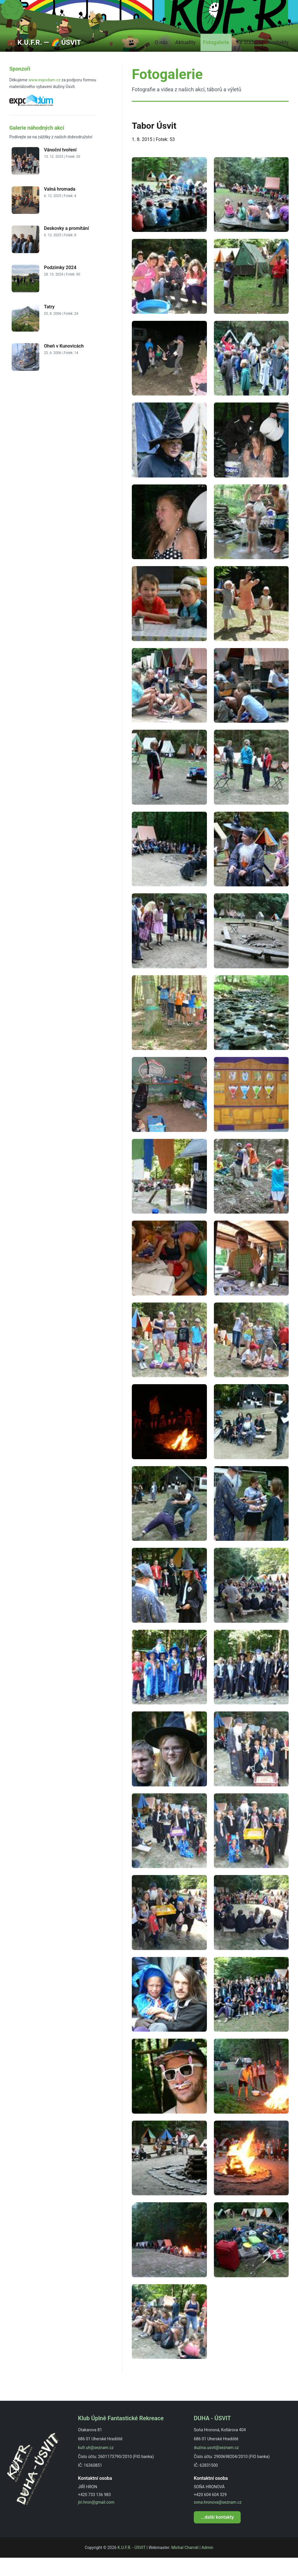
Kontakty (277, 60)
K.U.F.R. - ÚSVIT (132, 2565)
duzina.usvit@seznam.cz (216, 2465)
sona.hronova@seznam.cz (218, 2520)
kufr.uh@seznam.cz (95, 2465)
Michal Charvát (184, 2565)
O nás (152, 60)
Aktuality (178, 60)
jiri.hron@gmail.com (96, 2520)
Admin (207, 2565)
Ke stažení (245, 60)
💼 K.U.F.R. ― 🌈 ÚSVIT (44, 60)
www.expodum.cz (44, 98)
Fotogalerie (211, 60)
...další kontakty (217, 2535)
